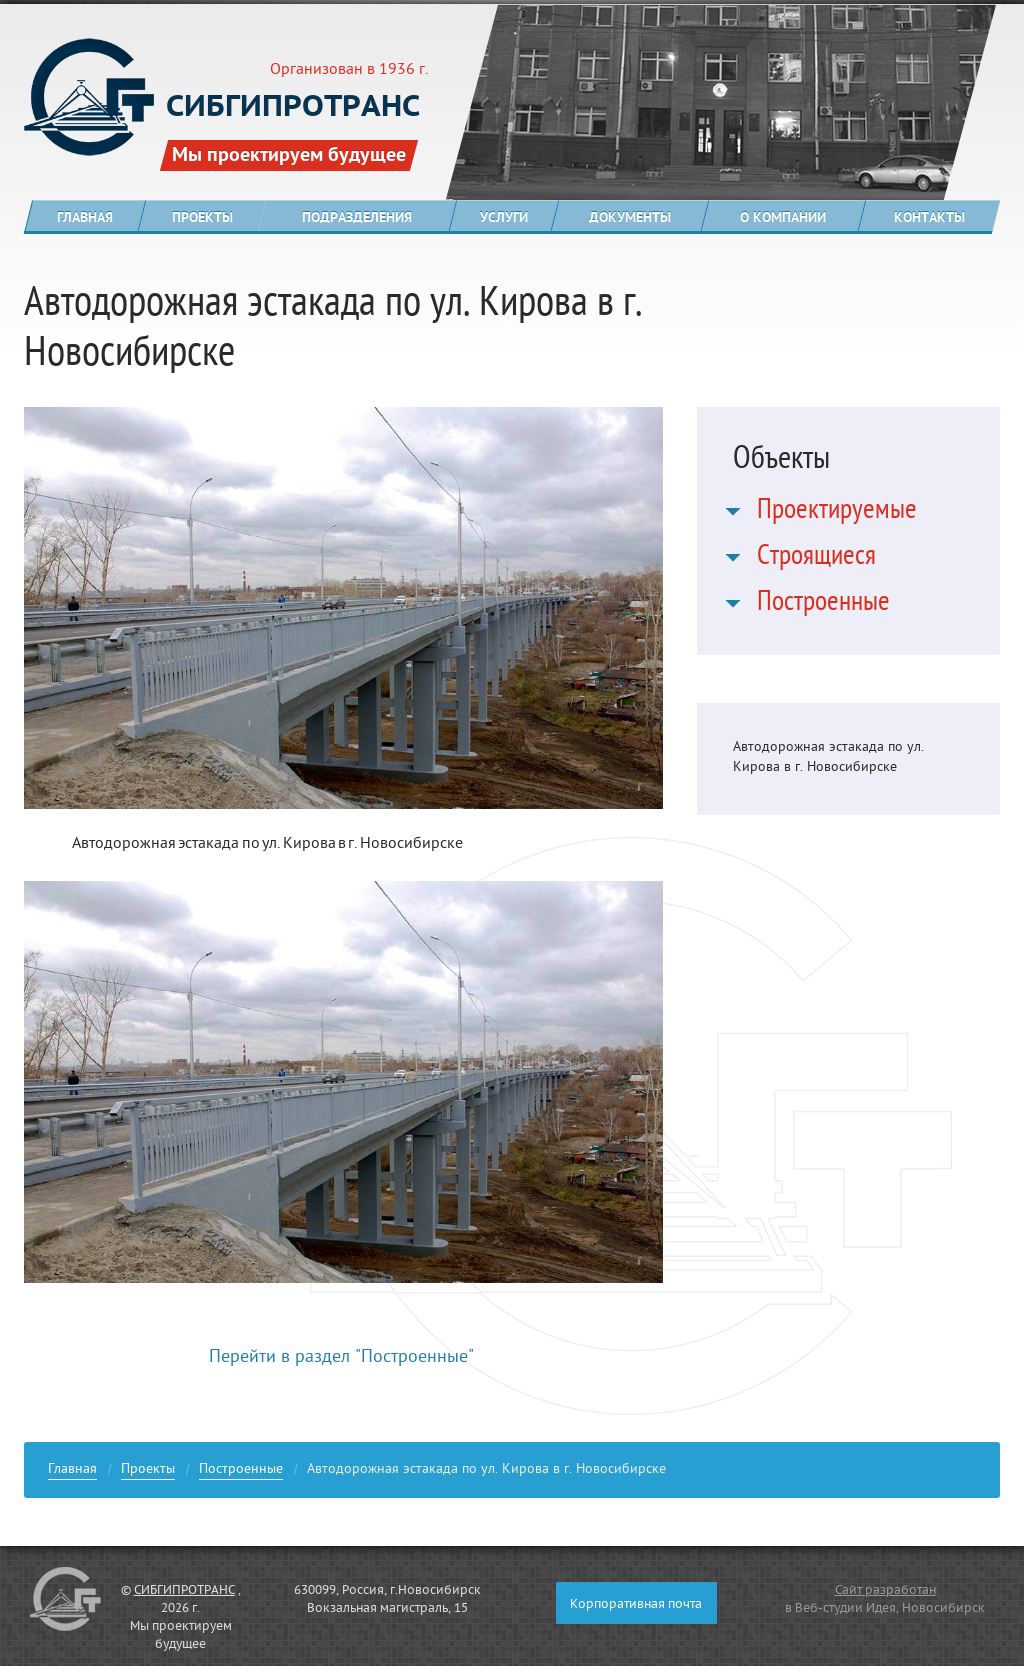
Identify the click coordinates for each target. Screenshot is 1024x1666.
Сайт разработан (885, 1591)
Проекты (148, 1471)
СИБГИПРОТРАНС (184, 1591)
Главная (72, 1471)
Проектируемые (837, 513)
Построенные (823, 605)
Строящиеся (816, 559)
